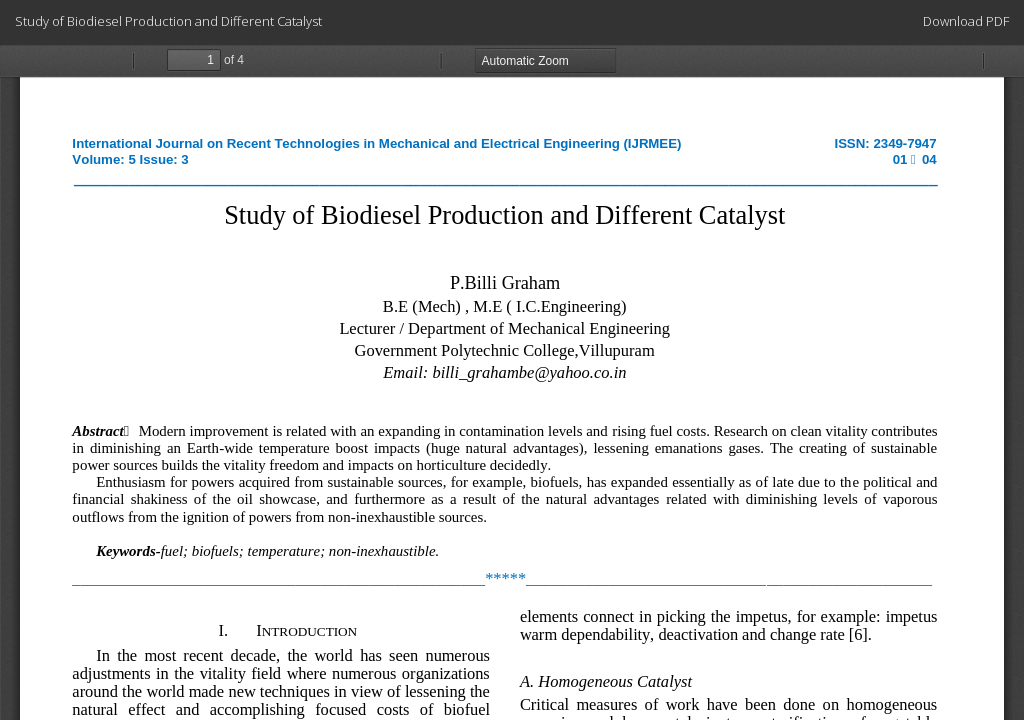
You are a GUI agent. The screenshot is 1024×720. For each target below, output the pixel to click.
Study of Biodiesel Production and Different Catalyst (168, 21)
